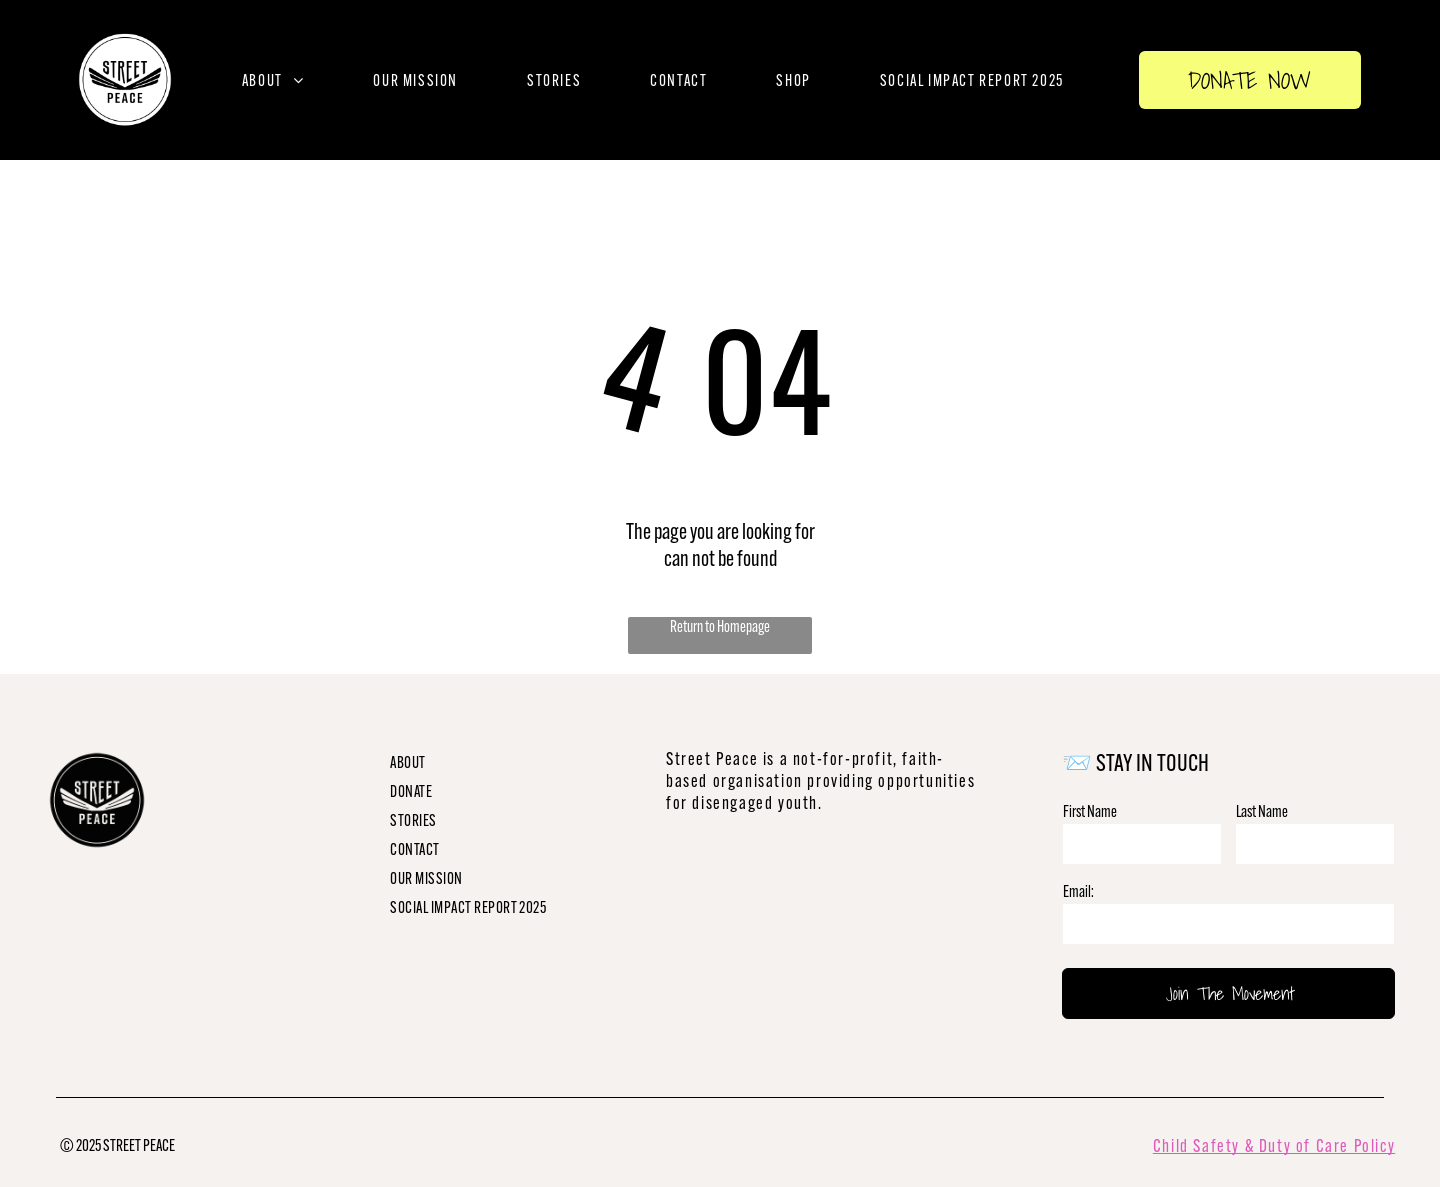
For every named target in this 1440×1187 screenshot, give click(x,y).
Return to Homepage (720, 626)
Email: (1078, 891)
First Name (1090, 811)
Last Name (1262, 811)
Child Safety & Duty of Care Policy (1274, 1146)
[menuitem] (273, 80)
